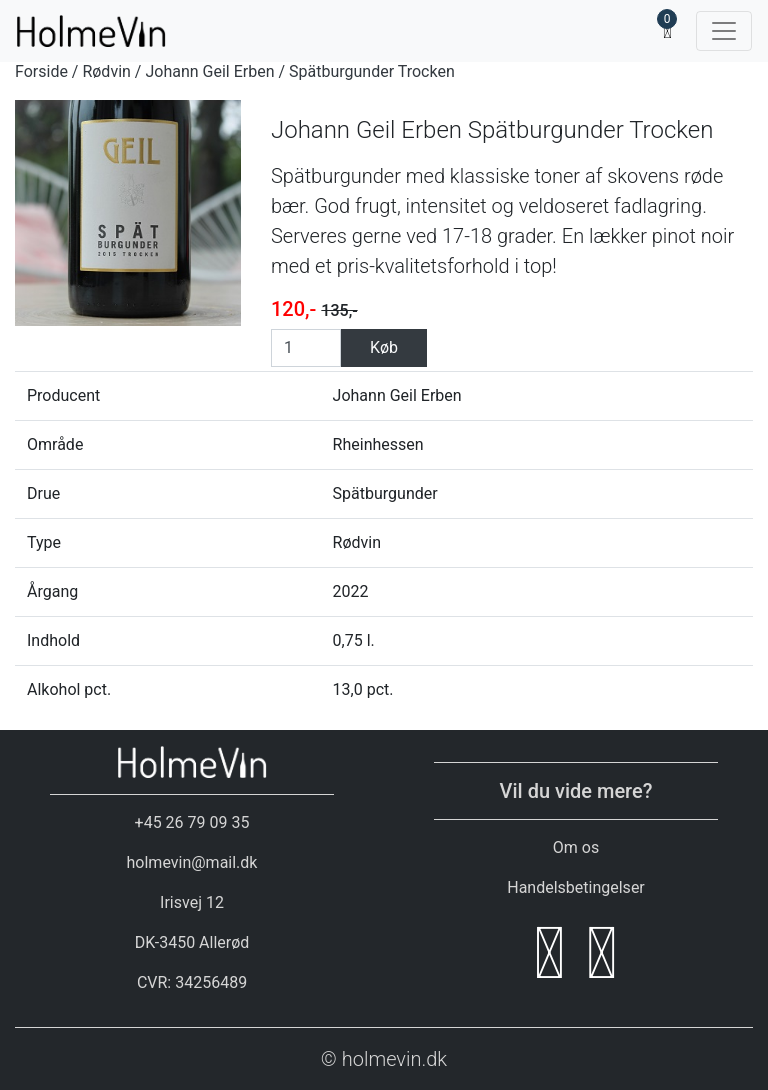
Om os (576, 847)
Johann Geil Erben (209, 71)
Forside (41, 71)
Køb (384, 347)
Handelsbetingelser (576, 887)
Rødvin (106, 71)
